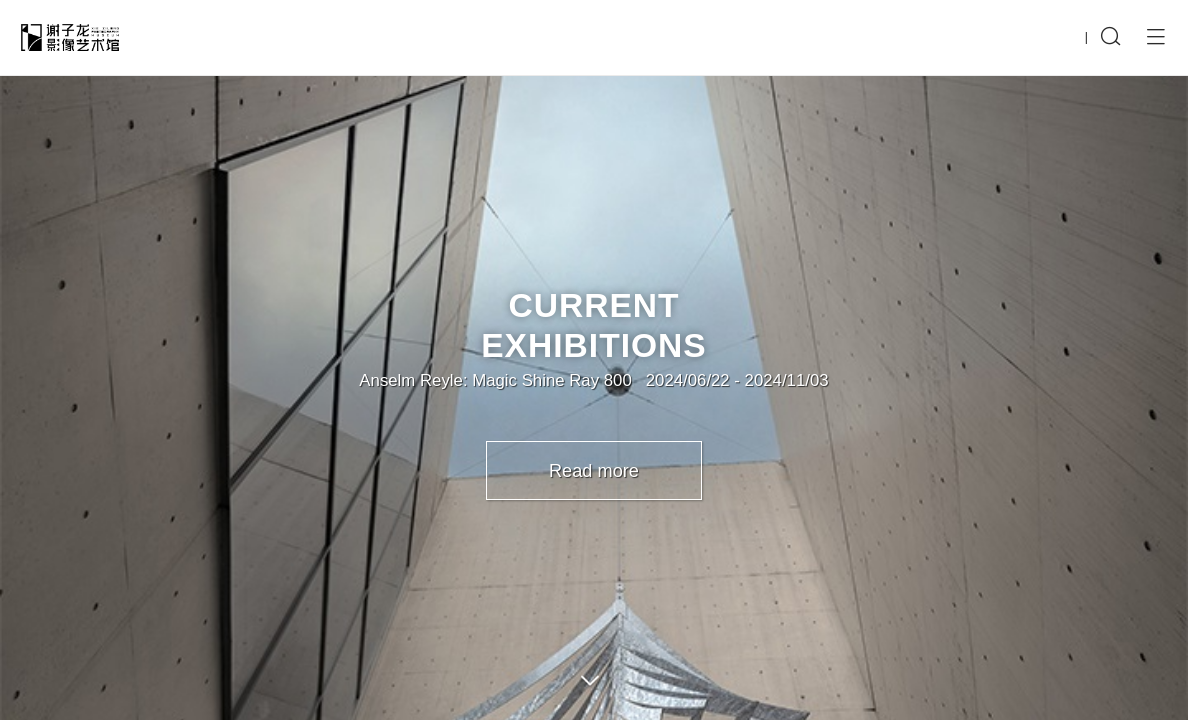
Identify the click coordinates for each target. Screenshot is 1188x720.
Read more (594, 471)
